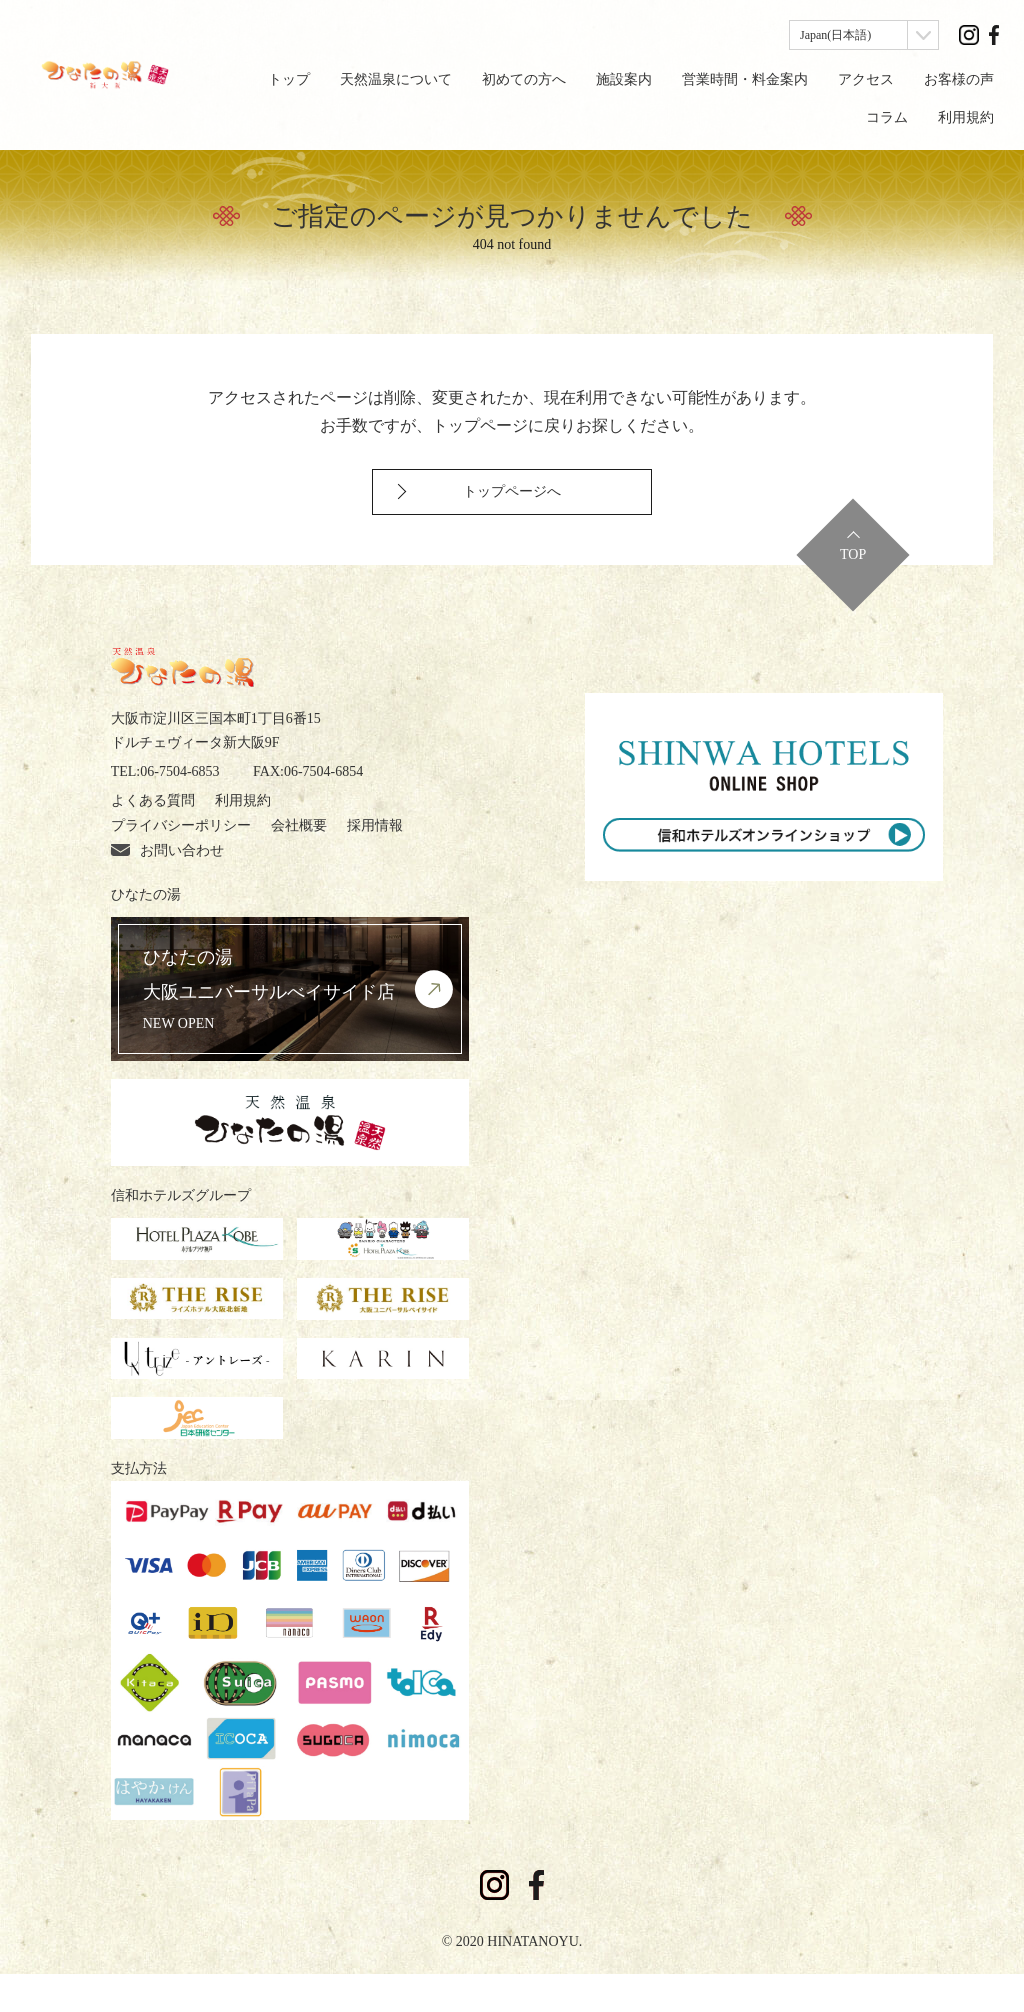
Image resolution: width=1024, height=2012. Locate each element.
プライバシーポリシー (181, 863)
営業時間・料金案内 (745, 79)
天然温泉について (396, 79)
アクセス (866, 79)
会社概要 (299, 863)
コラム (887, 117)
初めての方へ (524, 79)
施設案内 (624, 79)
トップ (289, 79)
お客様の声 (959, 79)
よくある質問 (153, 838)
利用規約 (966, 117)
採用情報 (375, 863)
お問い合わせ (167, 888)
